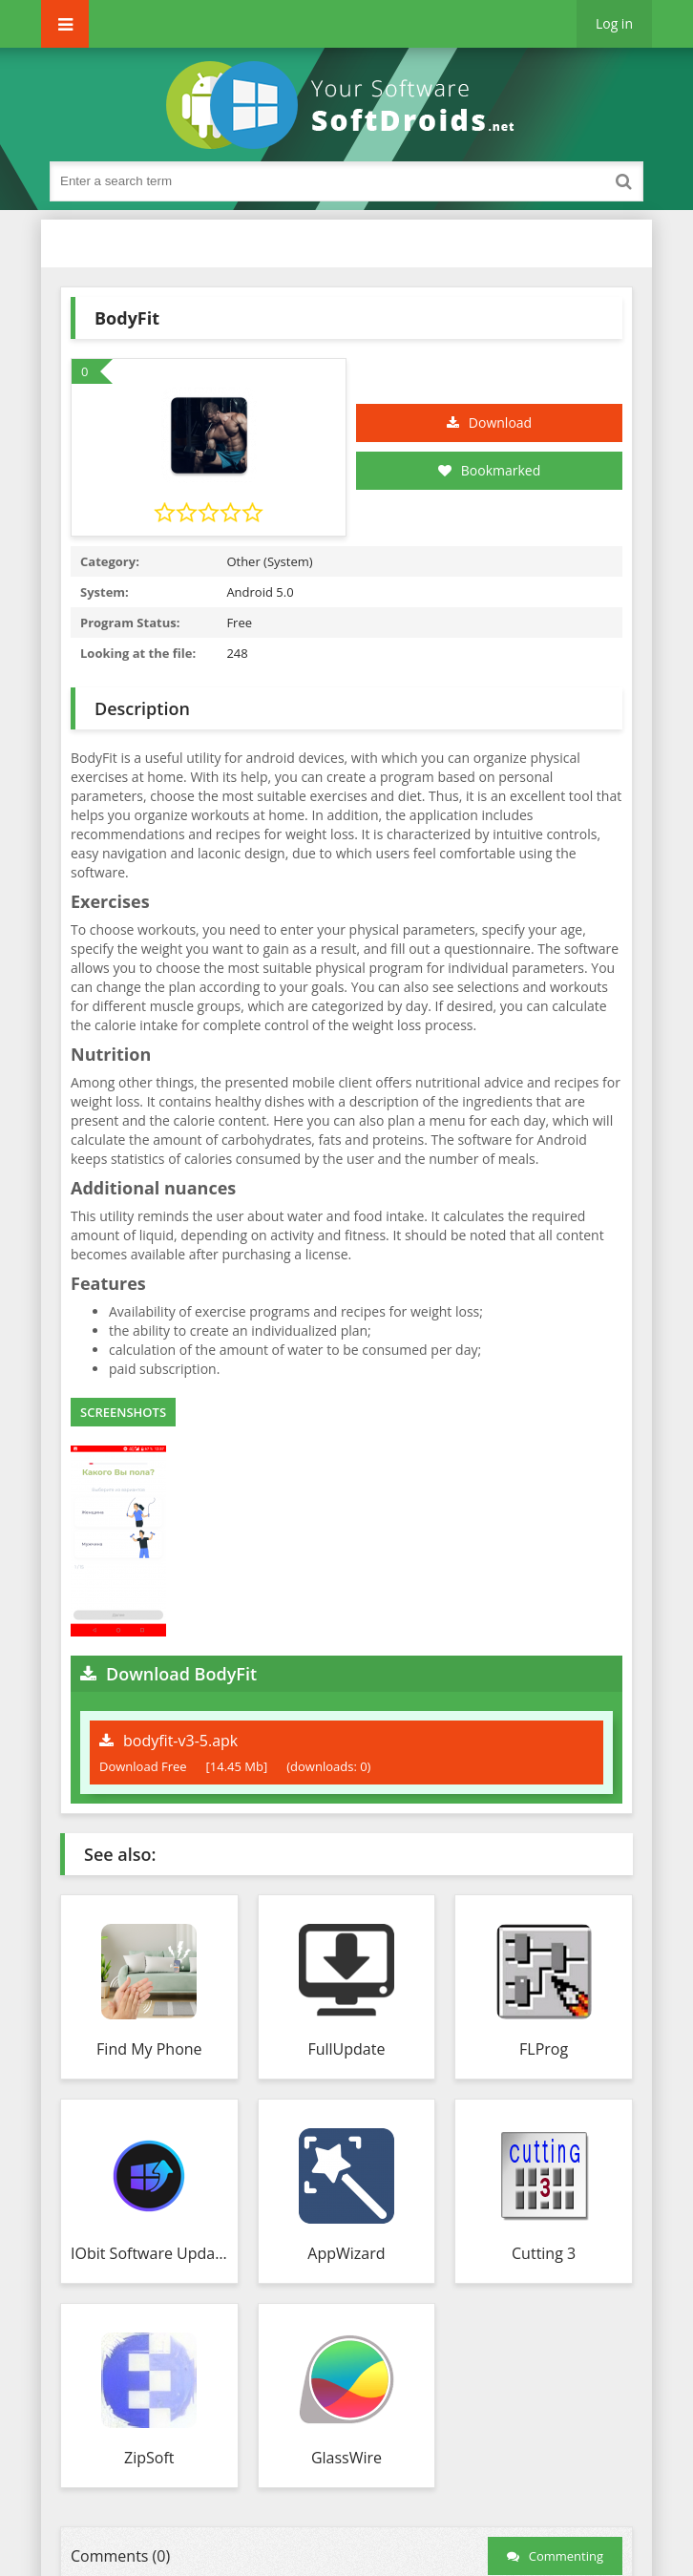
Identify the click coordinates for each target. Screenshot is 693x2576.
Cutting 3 (544, 2253)
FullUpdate (346, 2048)
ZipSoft (149, 2457)
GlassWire (346, 2457)
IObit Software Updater (149, 2253)
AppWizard (346, 2253)
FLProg (543, 2048)
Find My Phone (148, 2048)
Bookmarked (489, 470)
